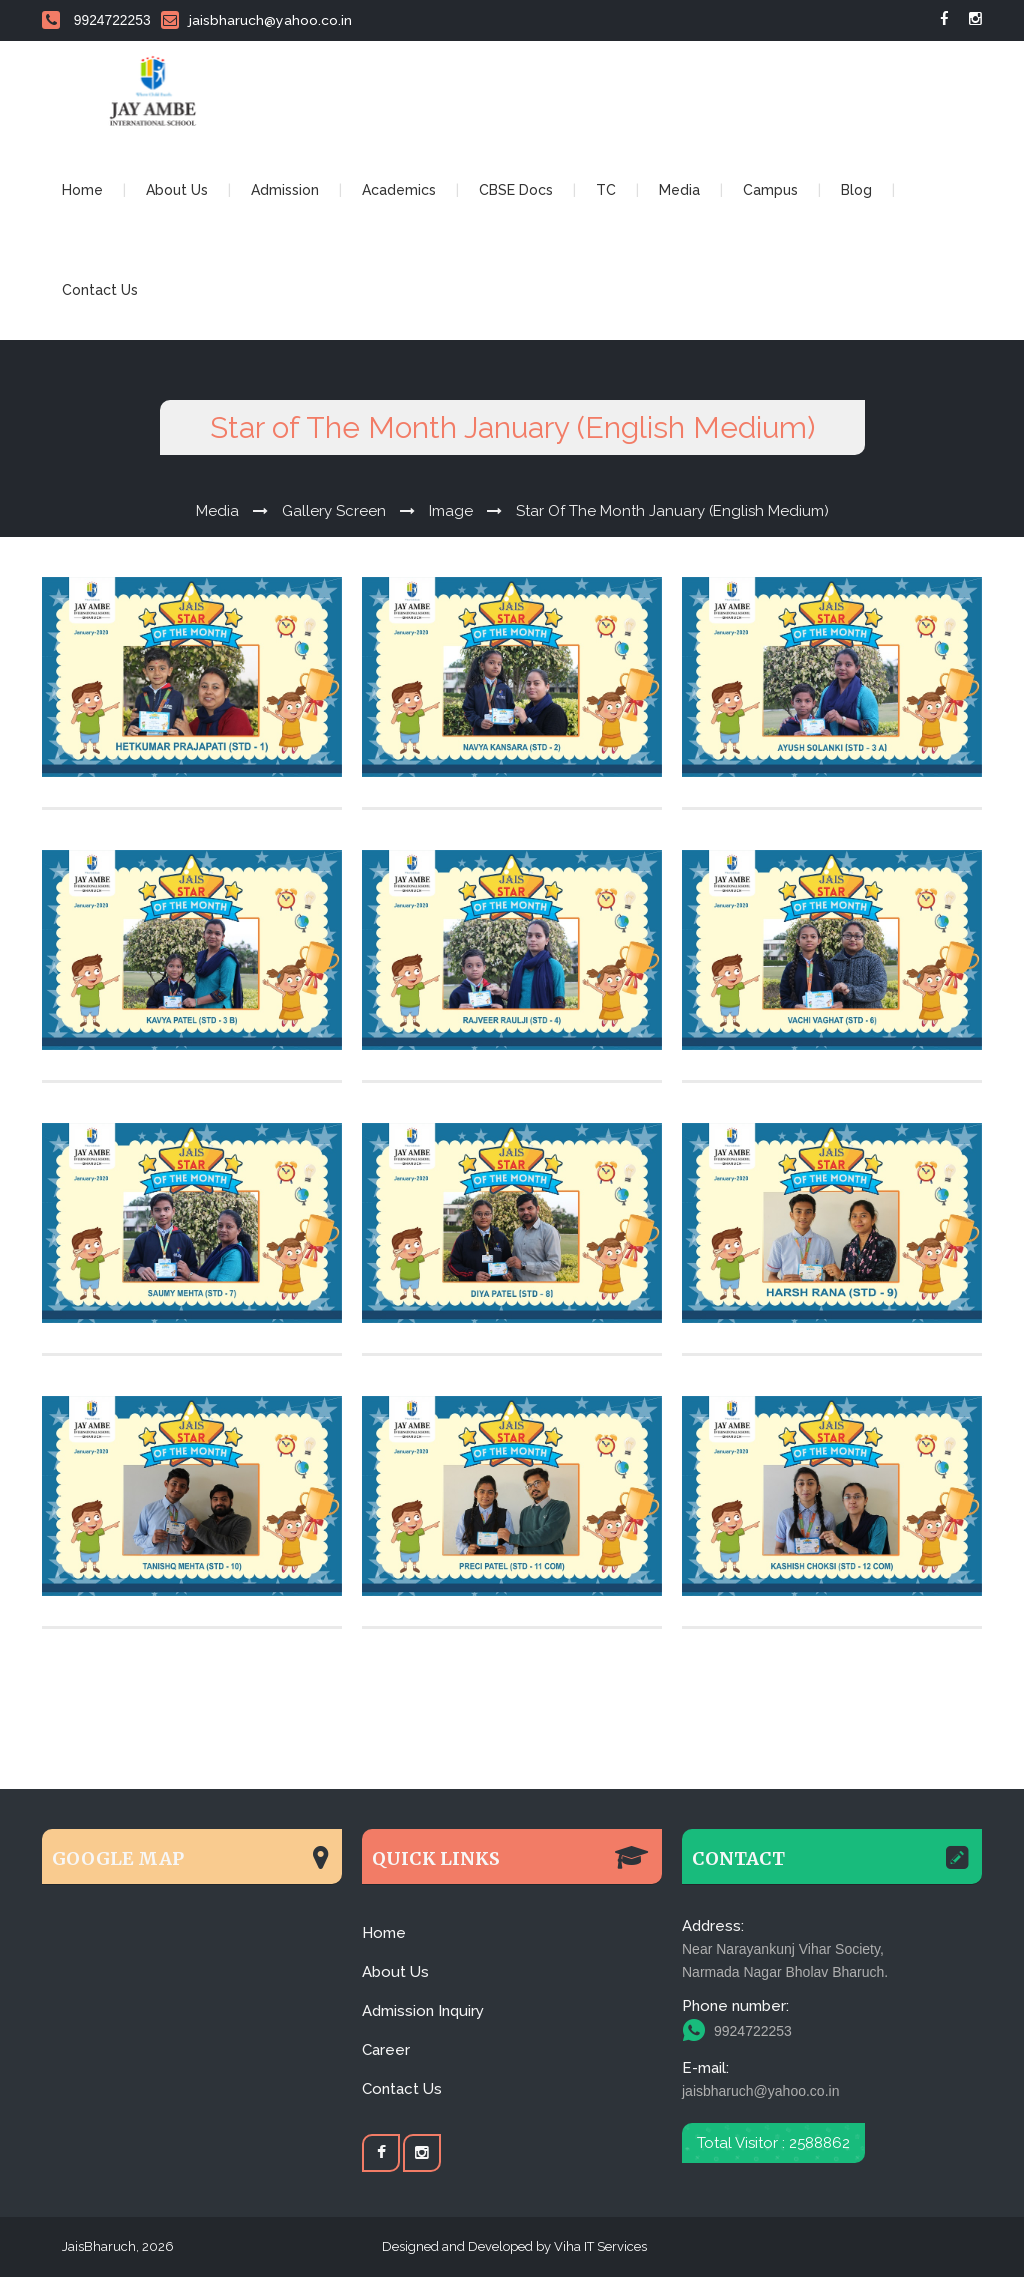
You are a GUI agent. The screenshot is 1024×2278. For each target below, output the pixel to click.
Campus (770, 191)
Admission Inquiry (423, 2012)
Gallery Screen (334, 512)
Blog (856, 191)
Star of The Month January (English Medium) (672, 512)
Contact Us (100, 291)
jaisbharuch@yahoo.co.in (256, 20)
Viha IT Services (599, 2247)
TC (606, 191)
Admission (285, 191)
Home (82, 191)
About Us (177, 191)
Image (451, 512)
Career (386, 2051)
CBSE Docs (516, 191)
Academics (399, 191)
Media (679, 191)
